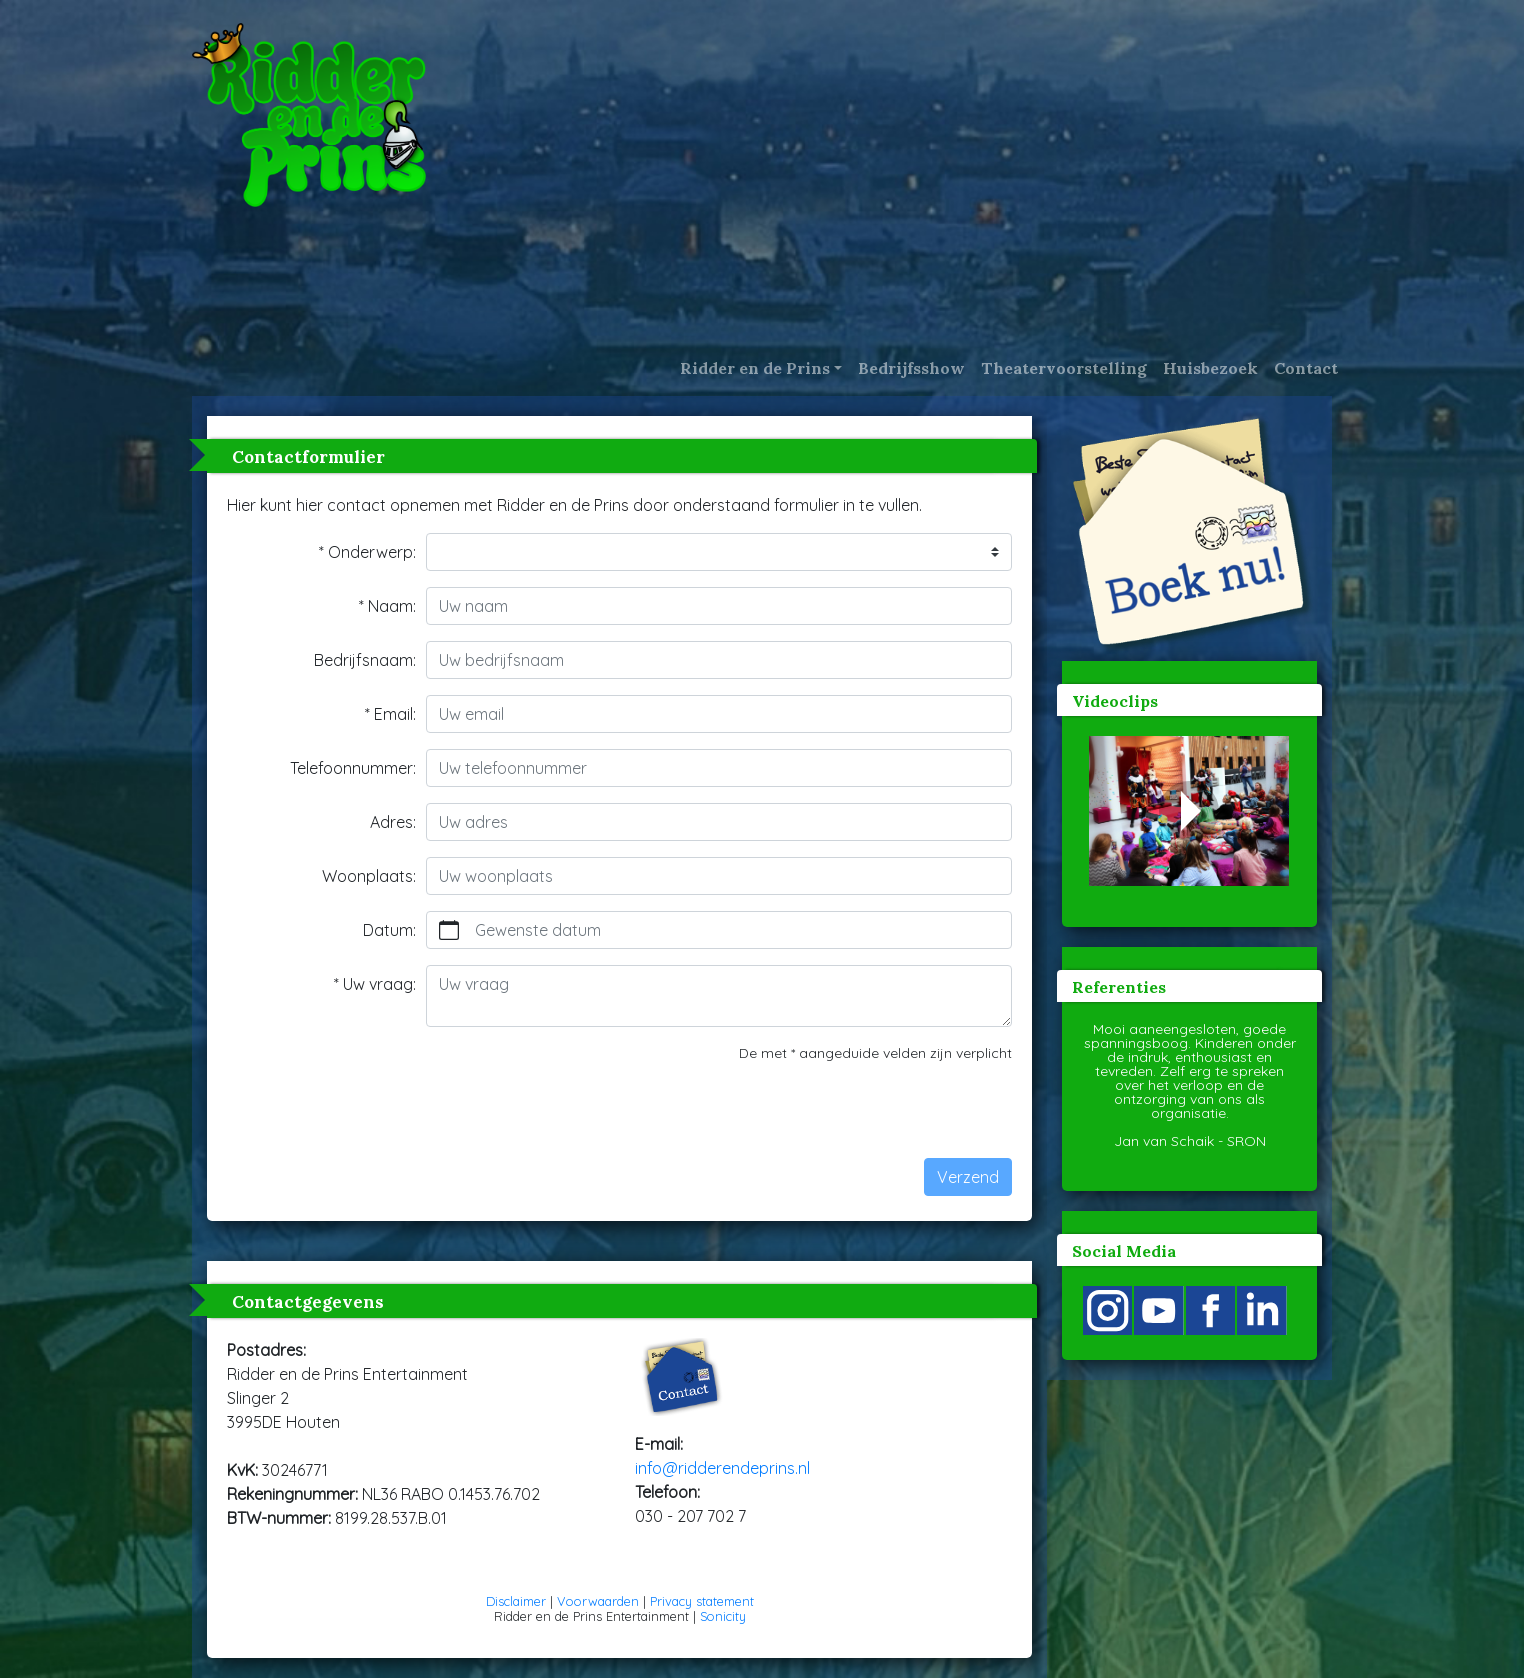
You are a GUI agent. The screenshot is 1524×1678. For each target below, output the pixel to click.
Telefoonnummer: (353, 768)
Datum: (389, 930)
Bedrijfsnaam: (365, 660)
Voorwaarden (598, 1601)
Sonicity (723, 1616)
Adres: (393, 822)
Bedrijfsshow (911, 368)
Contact (1306, 368)
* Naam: (387, 606)
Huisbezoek (1210, 368)
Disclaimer (516, 1601)
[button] (761, 368)
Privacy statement (702, 1601)
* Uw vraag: (375, 984)
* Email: (390, 714)
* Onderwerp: (367, 552)
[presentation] (860, 1119)
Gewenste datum (538, 930)
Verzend (968, 1177)
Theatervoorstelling (1064, 368)
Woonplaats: (369, 876)
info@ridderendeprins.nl (722, 1468)
